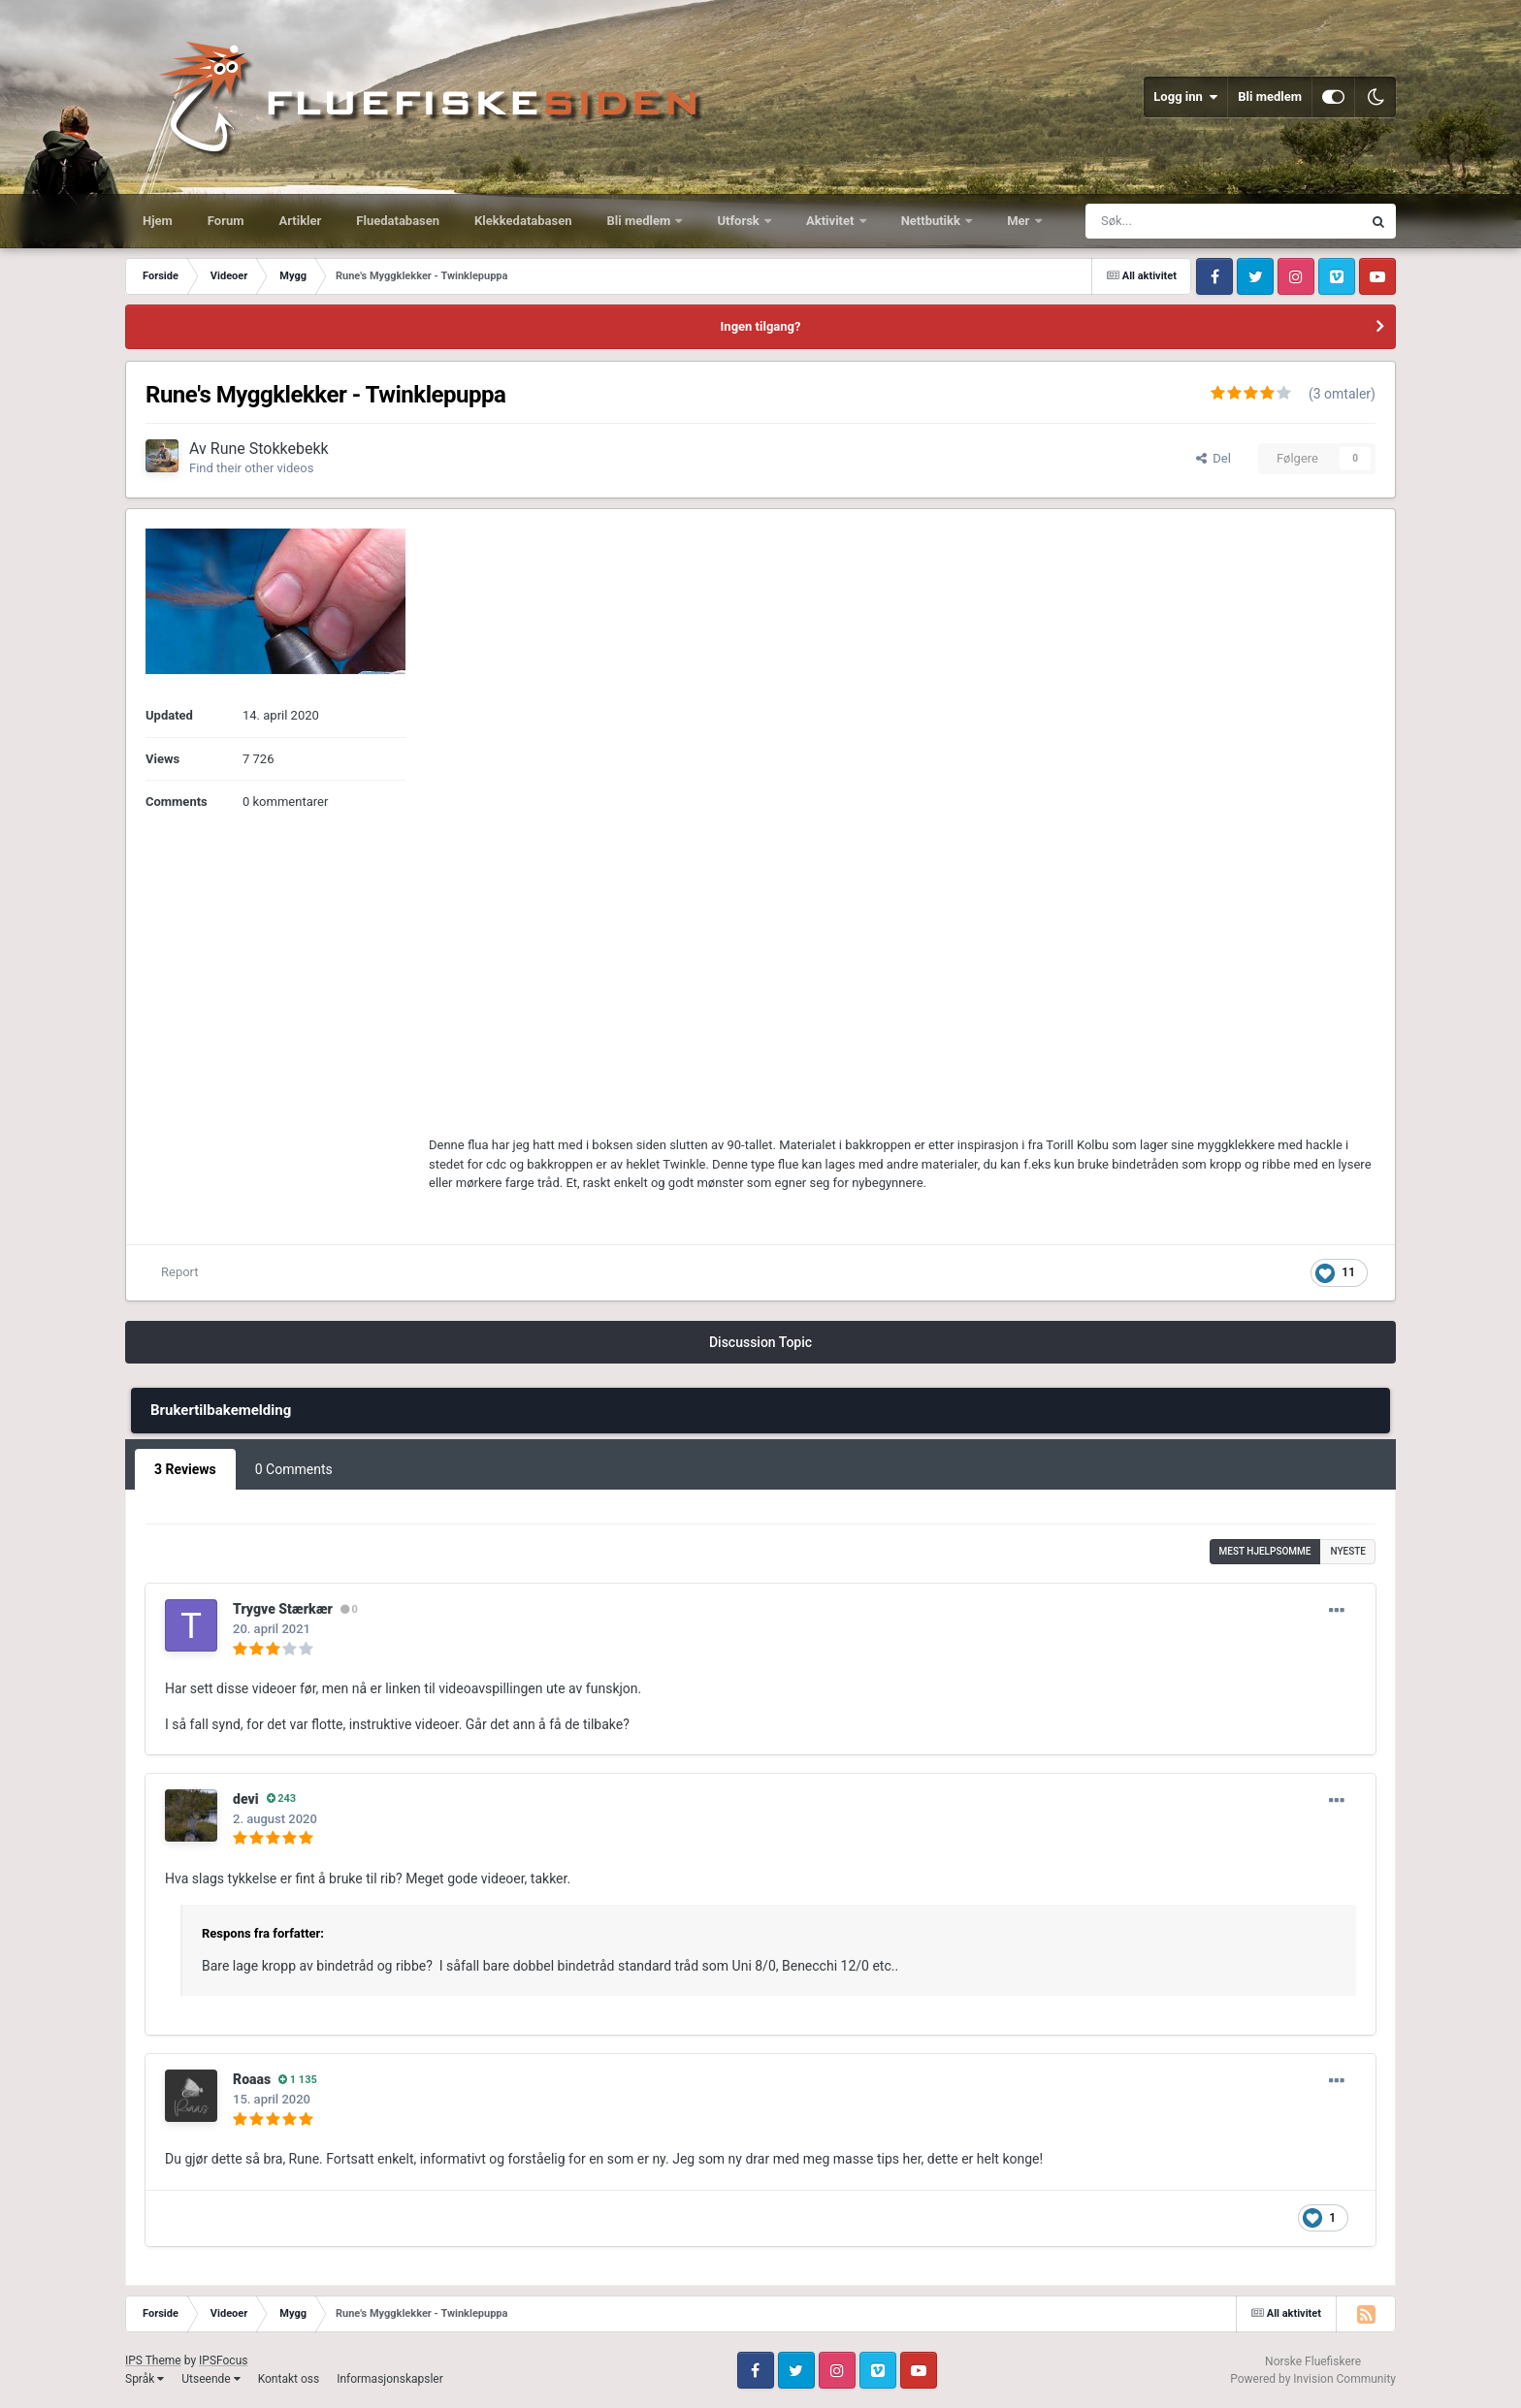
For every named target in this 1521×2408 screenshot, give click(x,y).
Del (1213, 458)
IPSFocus (223, 2360)
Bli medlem (1270, 96)
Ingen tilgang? (761, 326)
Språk (144, 2379)
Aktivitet (832, 220)
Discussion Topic (760, 1342)
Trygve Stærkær (283, 1609)
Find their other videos (251, 468)
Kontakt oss (289, 2379)
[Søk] (1189, 221)
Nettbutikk (932, 220)
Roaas (252, 2079)
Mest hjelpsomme (1265, 1551)
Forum (226, 220)
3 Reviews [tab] (185, 1469)
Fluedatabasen (397, 220)
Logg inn (1185, 97)
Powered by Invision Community (1313, 2379)
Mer (1019, 220)
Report (180, 1272)
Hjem (158, 220)
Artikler (300, 220)
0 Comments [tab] (294, 1469)
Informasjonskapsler (390, 2379)
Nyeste (1348, 1551)
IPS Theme (153, 2360)
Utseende (210, 2379)
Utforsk (739, 220)
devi (246, 1799)
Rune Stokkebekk (269, 448)
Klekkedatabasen (522, 220)
